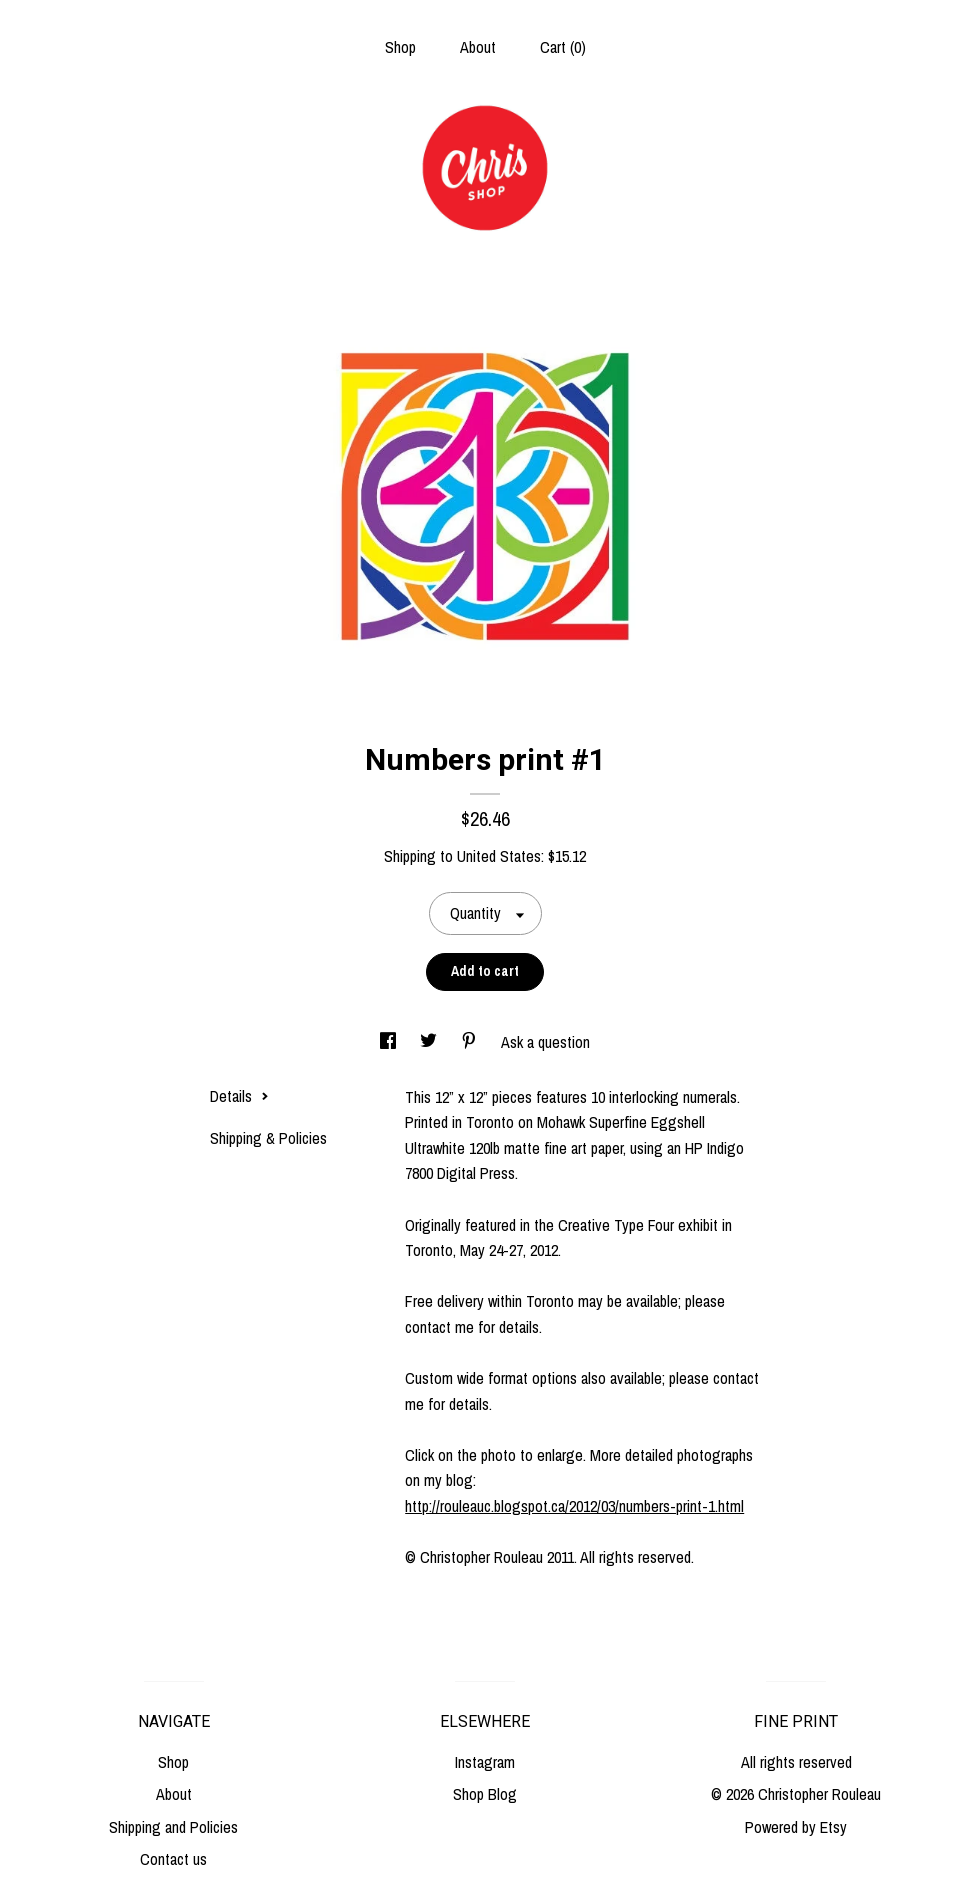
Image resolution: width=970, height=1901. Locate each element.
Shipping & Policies (268, 1138)
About (478, 47)
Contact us (173, 1859)
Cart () (563, 47)
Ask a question (545, 1042)
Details (239, 1096)
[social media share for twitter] (430, 1042)
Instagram (485, 1762)
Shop (400, 47)
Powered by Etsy (796, 1827)
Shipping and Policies (173, 1827)
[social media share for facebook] (390, 1042)
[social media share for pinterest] (471, 1042)
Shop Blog (485, 1794)
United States (499, 856)
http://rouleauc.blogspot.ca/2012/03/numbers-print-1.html (574, 1506)
